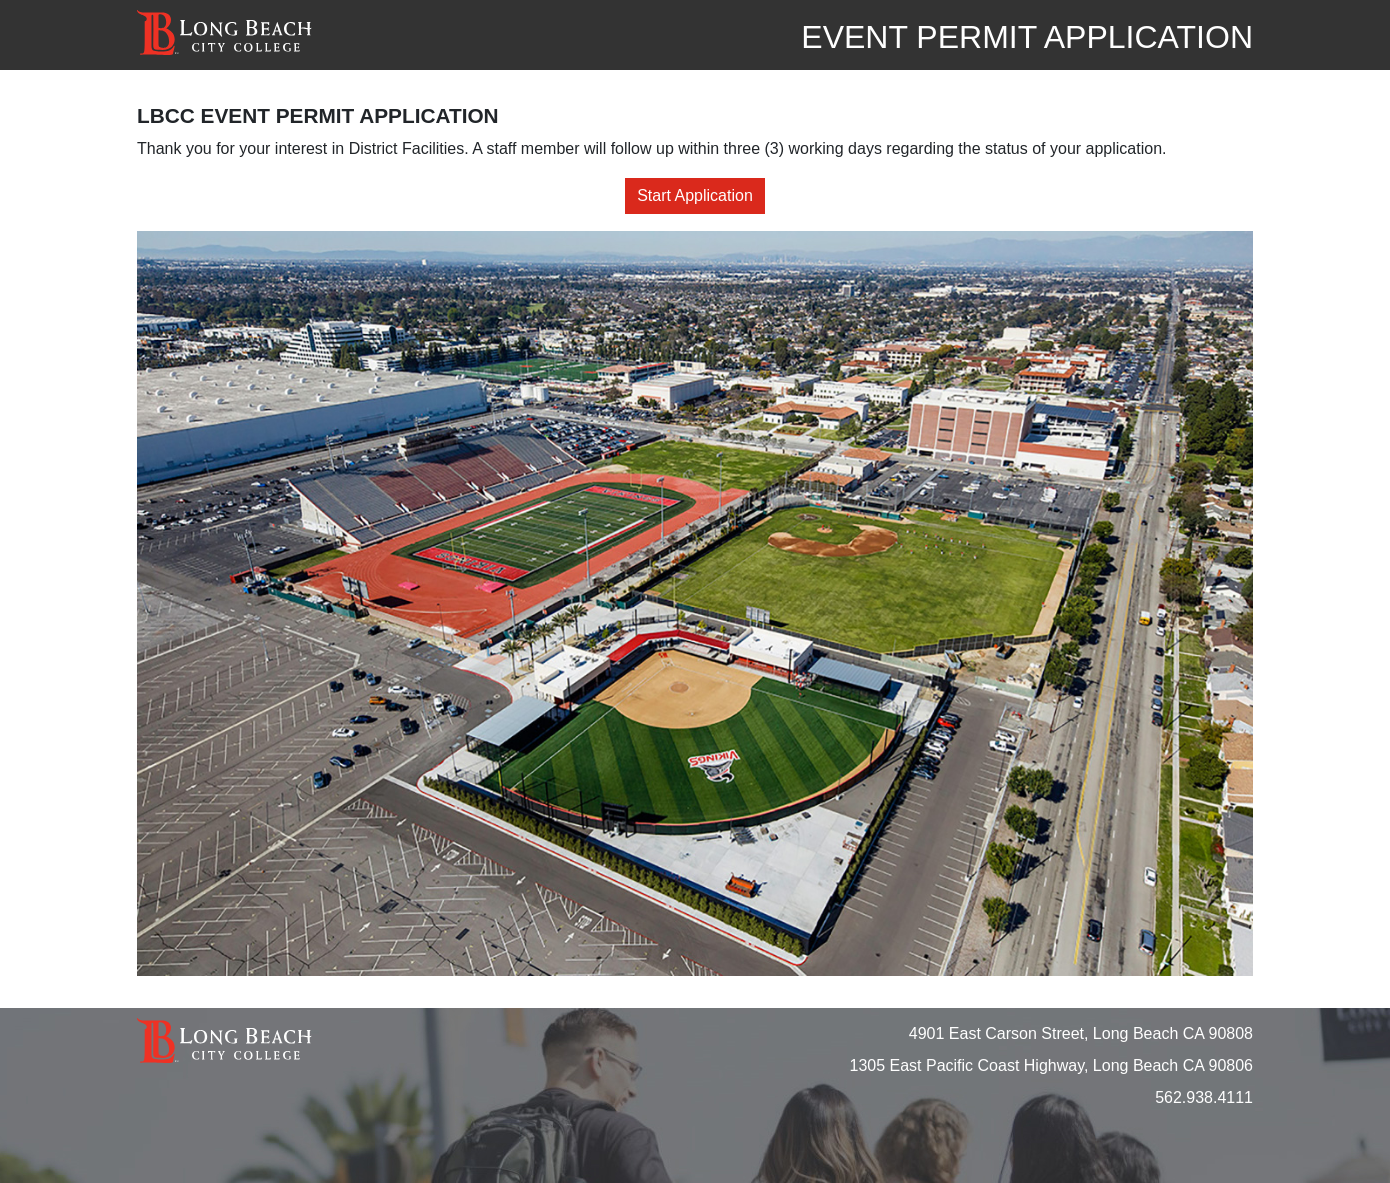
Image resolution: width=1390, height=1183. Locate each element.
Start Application (695, 195)
